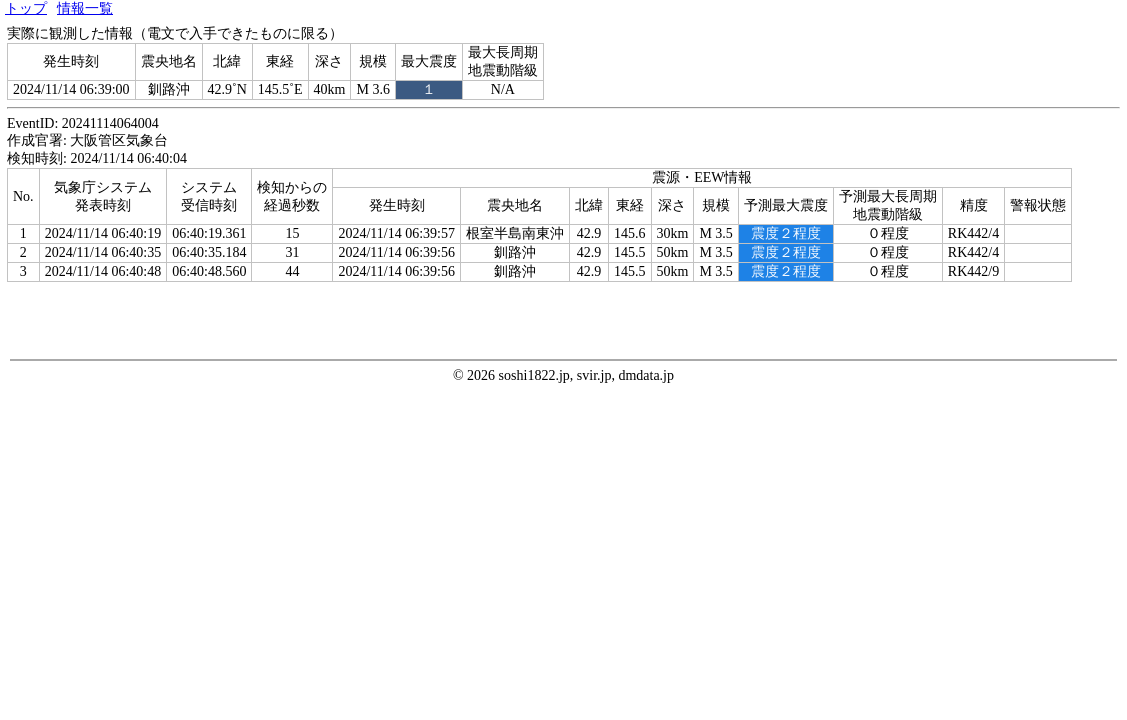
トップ (26, 8)
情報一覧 (85, 8)
